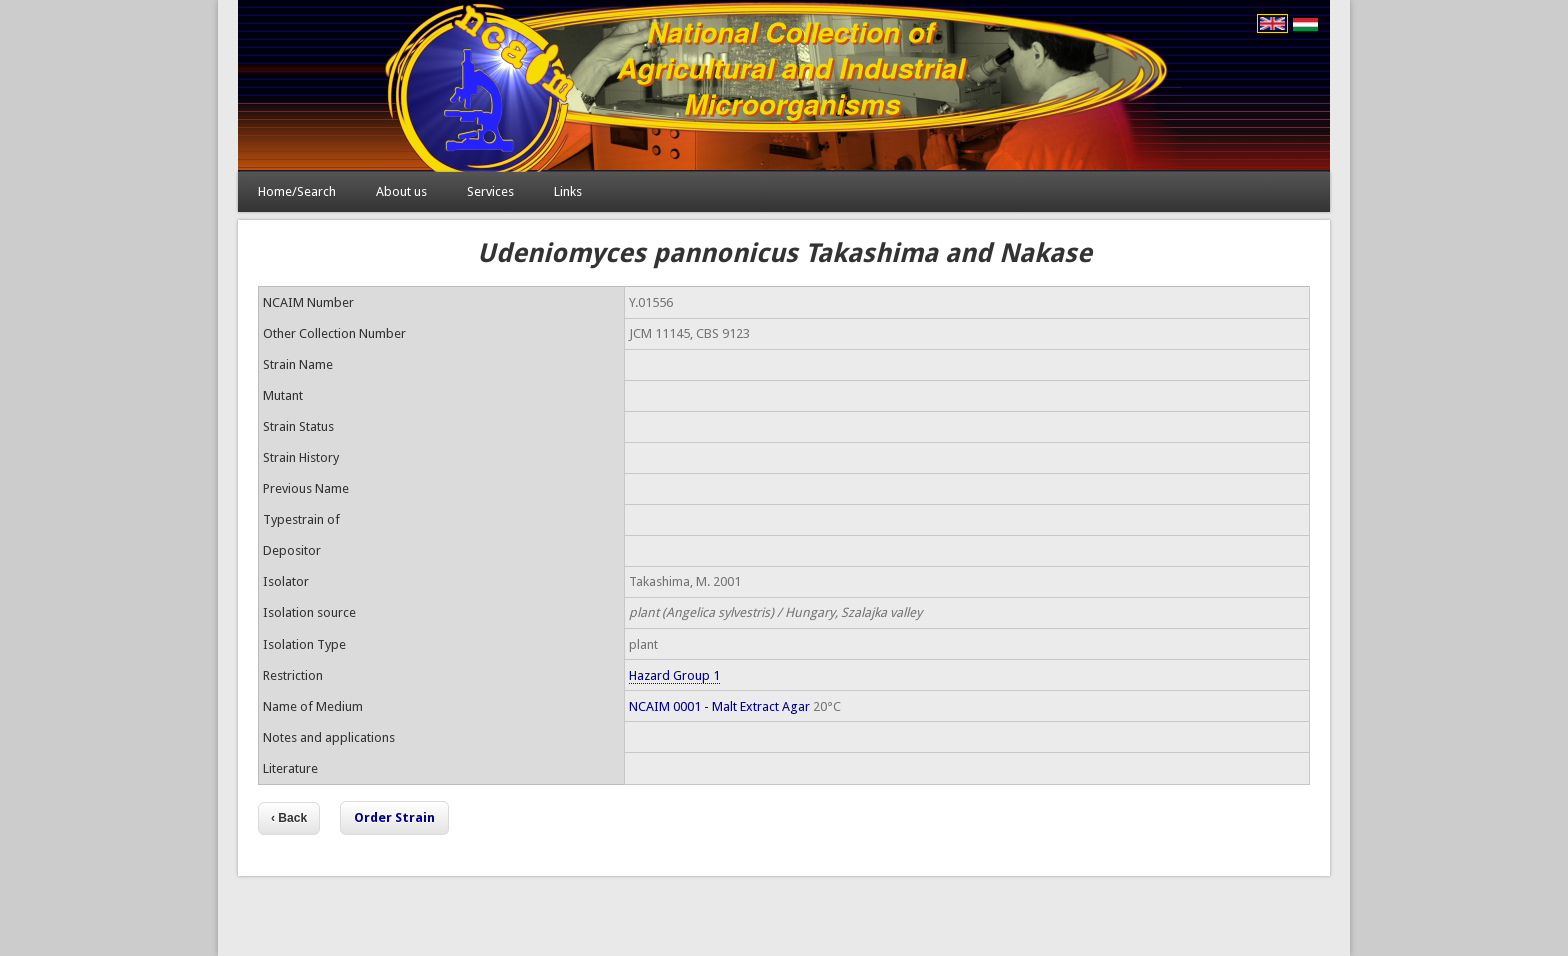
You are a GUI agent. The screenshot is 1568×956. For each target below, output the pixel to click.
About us (401, 191)
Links (568, 191)
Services (490, 191)
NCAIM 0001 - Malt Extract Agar (719, 706)
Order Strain (394, 817)
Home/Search (297, 191)
